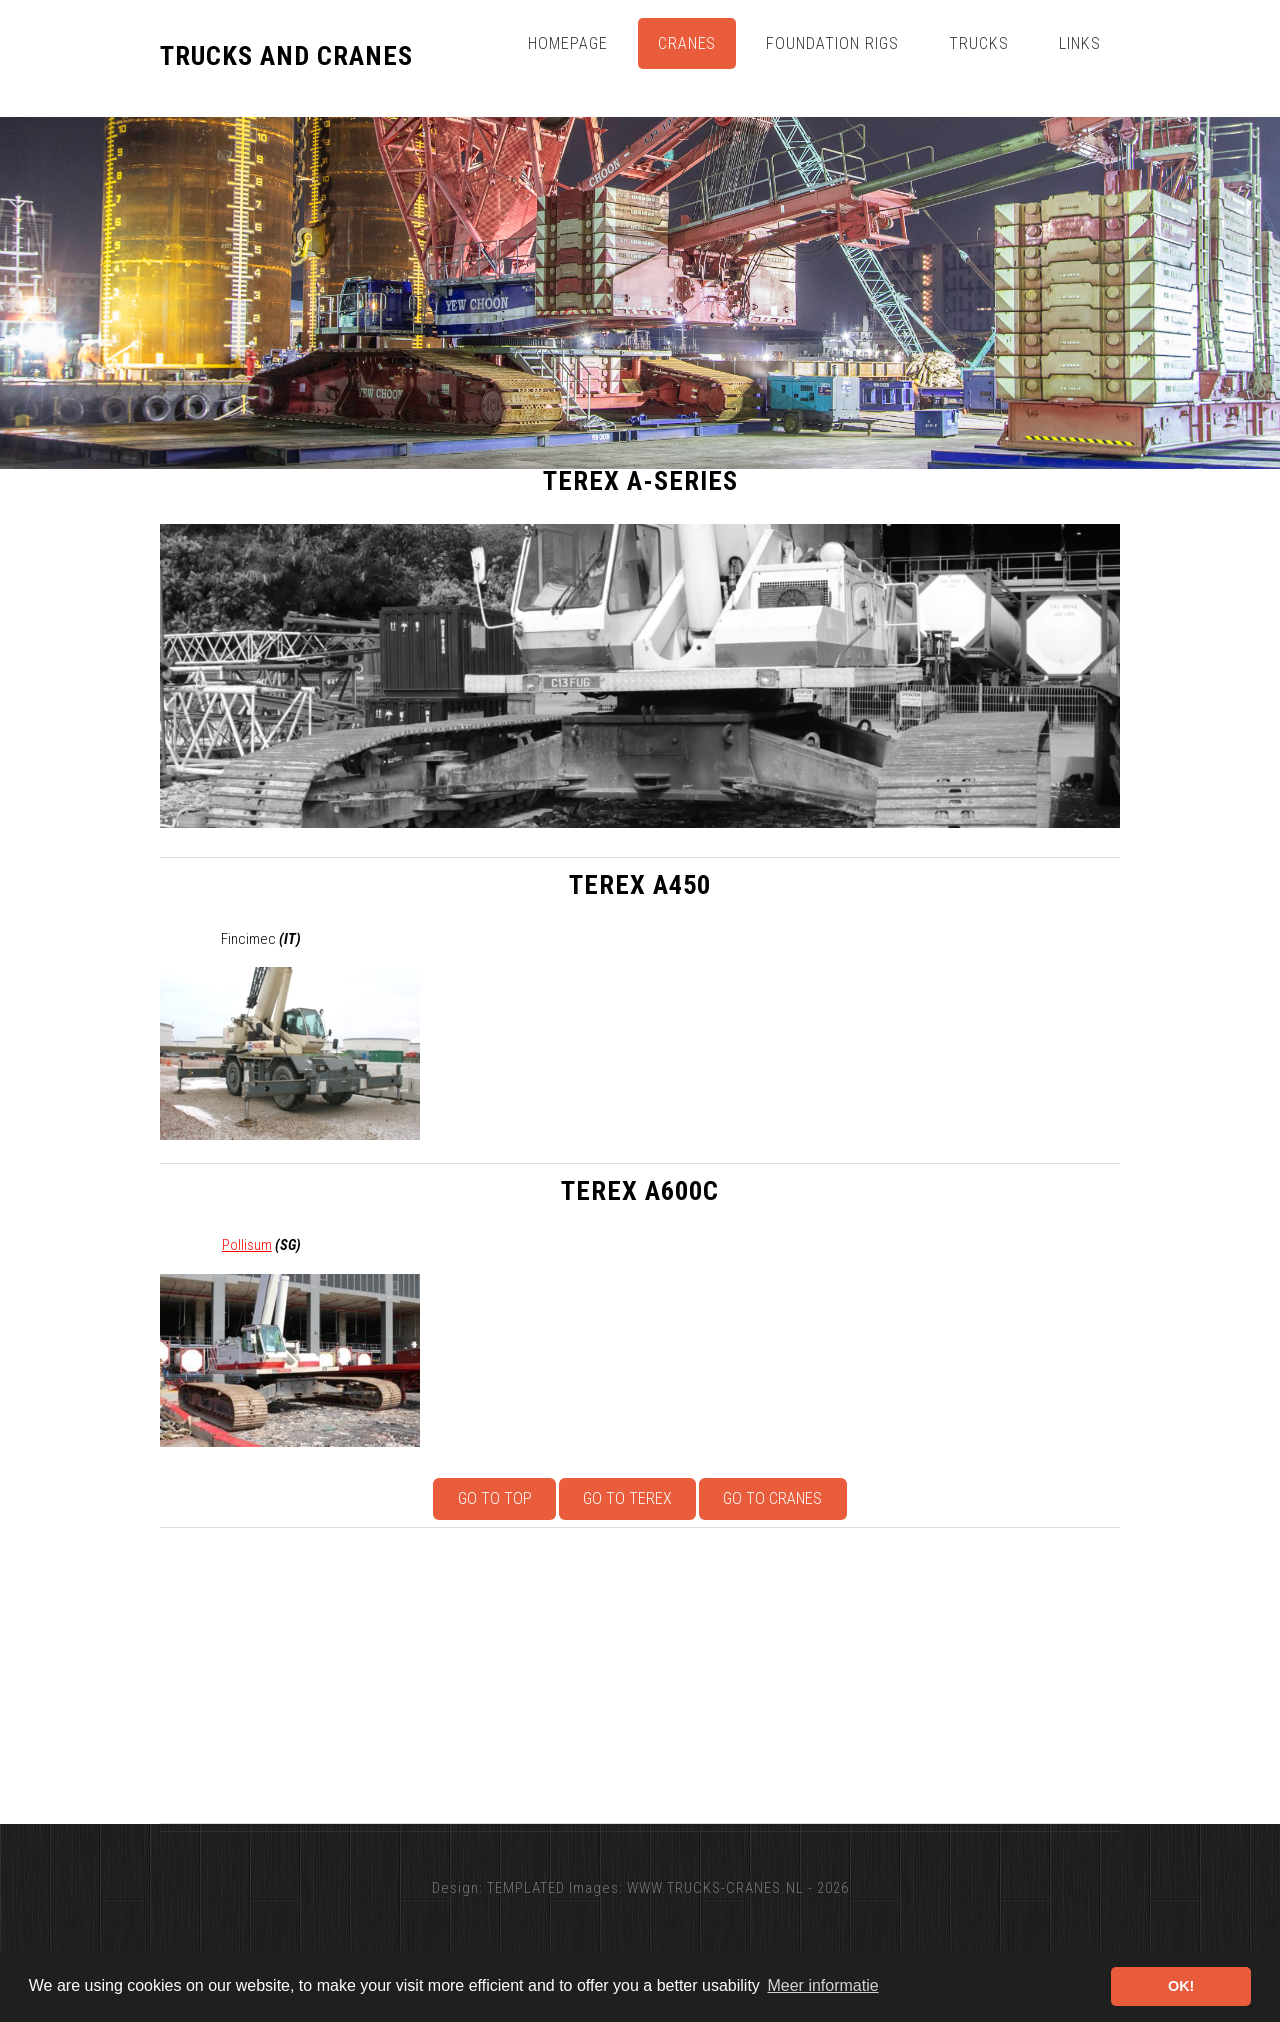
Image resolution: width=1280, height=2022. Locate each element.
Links (1080, 43)
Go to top (495, 1498)
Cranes (687, 43)
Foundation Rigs (832, 43)
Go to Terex (627, 1498)
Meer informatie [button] (822, 1985)
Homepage (568, 43)
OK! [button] (1181, 1986)
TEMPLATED (526, 1888)
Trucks (979, 43)
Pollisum (247, 1245)
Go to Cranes (772, 1498)
